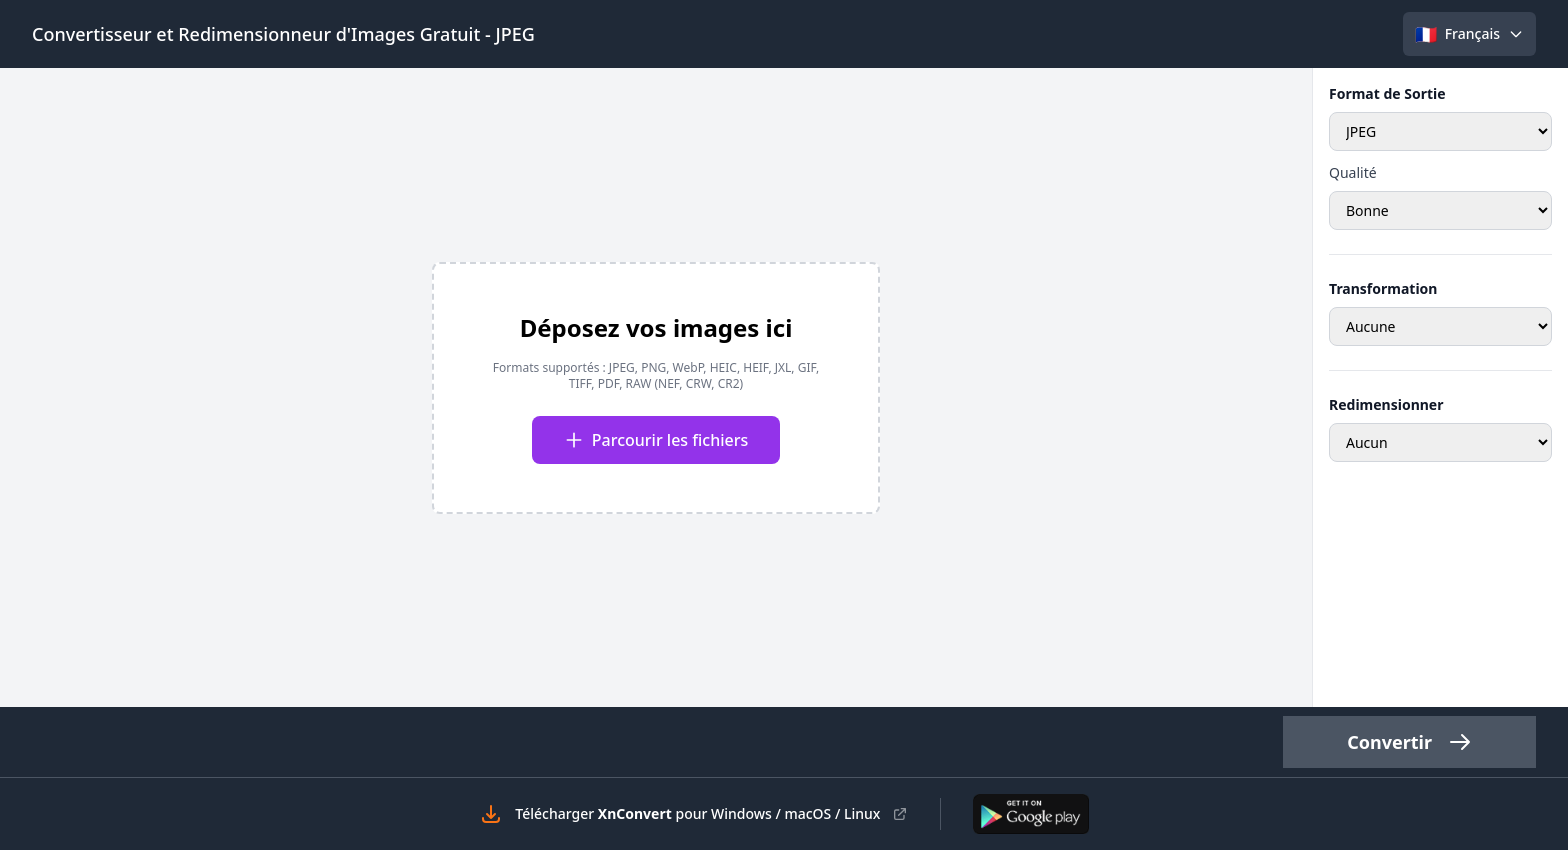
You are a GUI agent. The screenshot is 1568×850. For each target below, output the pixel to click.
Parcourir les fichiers (656, 440)
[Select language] (1469, 34)
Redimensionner (1386, 404)
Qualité (1353, 172)
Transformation (1383, 288)
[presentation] (656, 388)
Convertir (1409, 742)
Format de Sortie (1387, 93)
